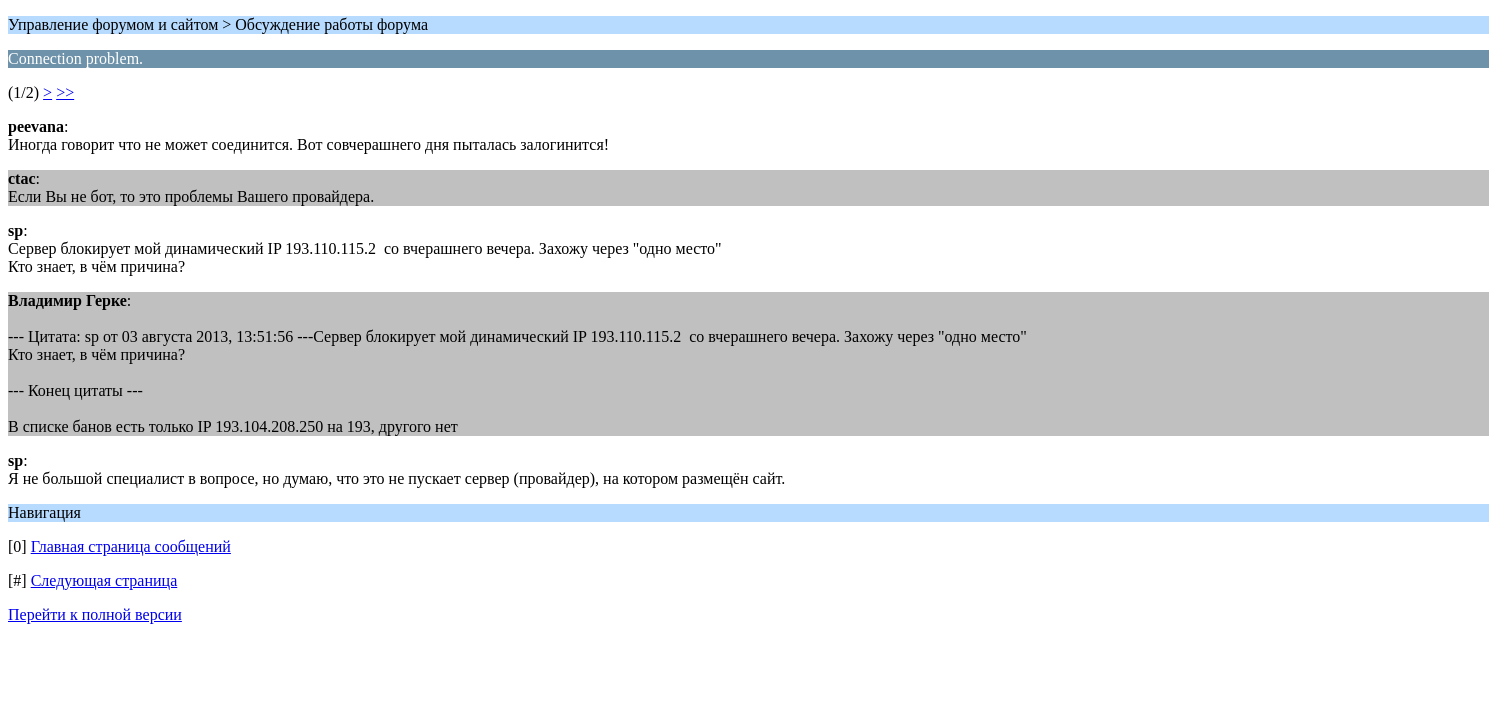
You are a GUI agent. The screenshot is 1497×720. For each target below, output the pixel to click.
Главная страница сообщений (131, 546)
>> (65, 92)
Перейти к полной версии (95, 614)
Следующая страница (104, 580)
